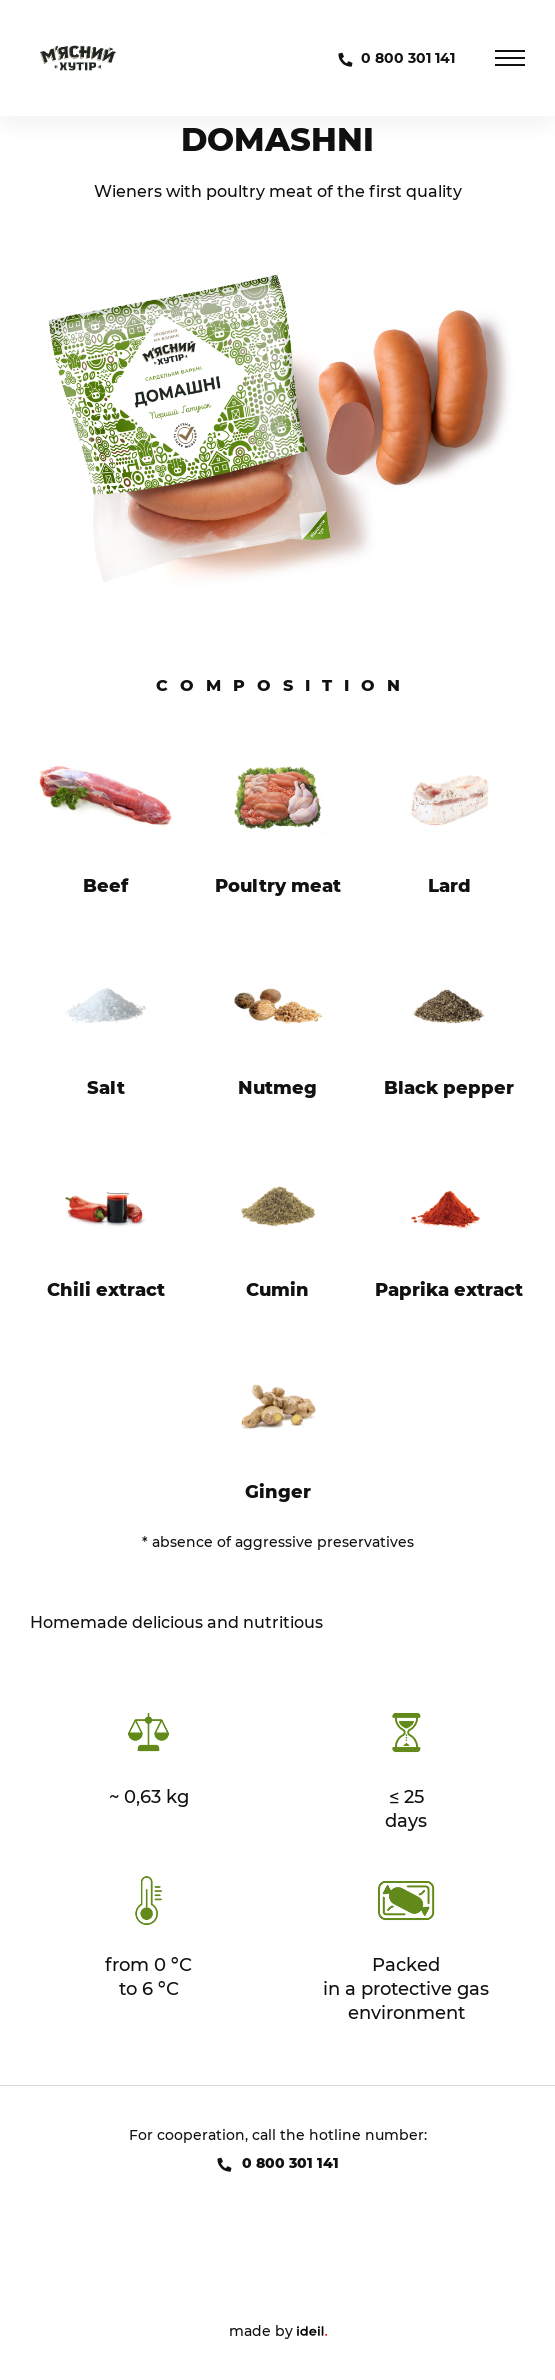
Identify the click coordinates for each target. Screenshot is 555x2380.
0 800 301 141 (408, 58)
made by (278, 2331)
